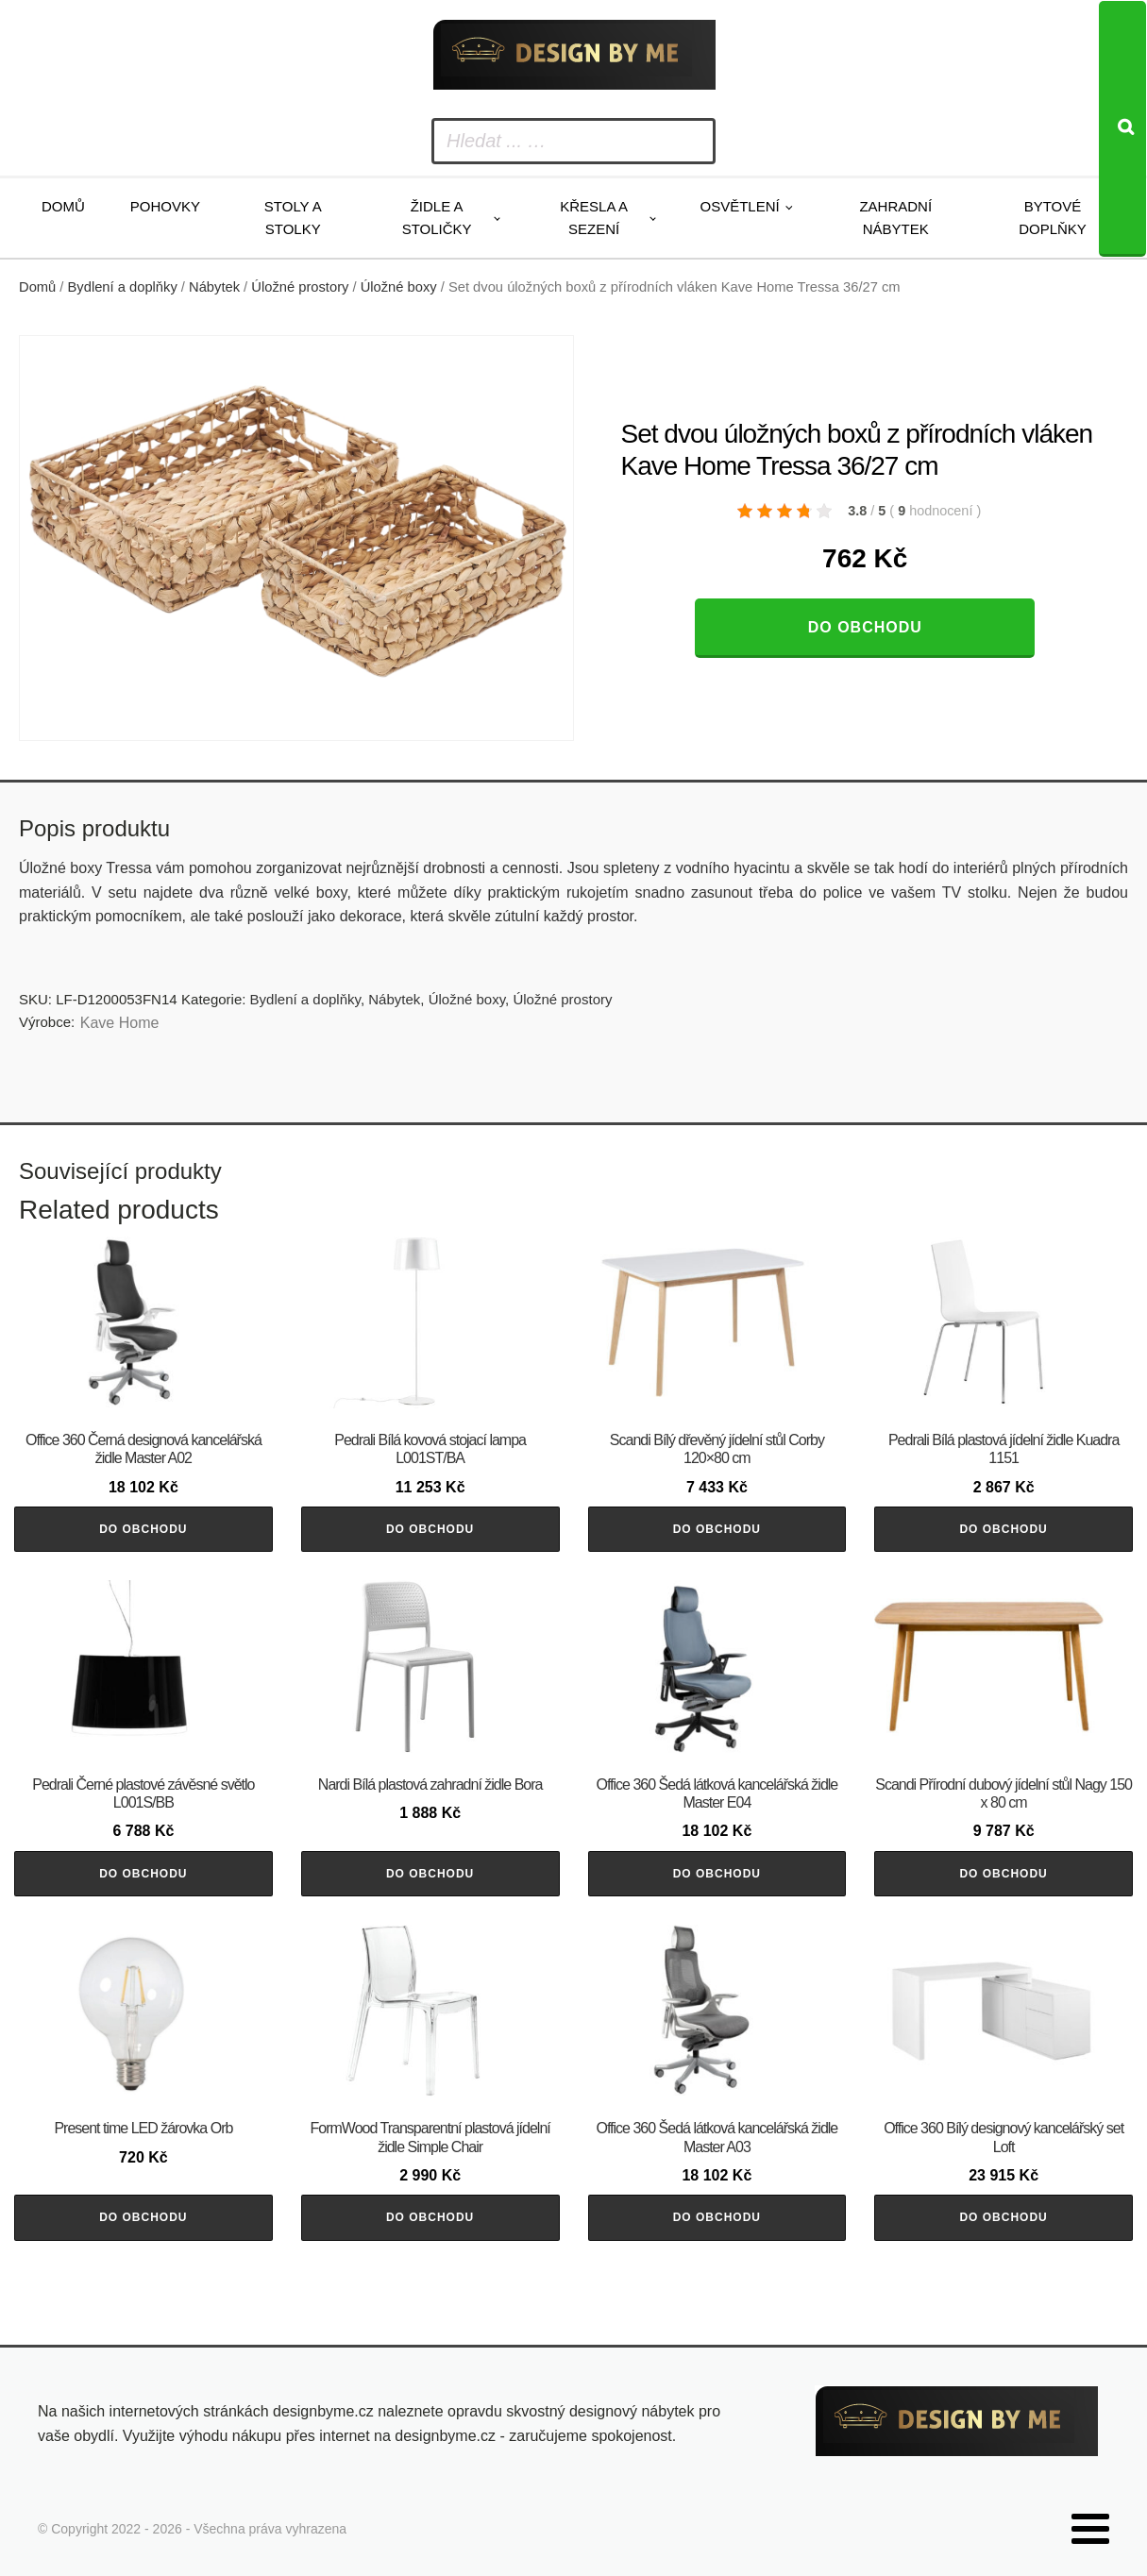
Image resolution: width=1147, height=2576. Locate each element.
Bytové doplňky (1053, 217)
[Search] (1122, 129)
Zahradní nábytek (895, 217)
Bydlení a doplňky (122, 287)
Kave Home (120, 1023)
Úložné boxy (399, 287)
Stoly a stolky (293, 217)
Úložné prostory (299, 287)
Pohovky (165, 206)
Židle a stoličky (437, 217)
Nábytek (214, 287)
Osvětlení (740, 206)
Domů (63, 206)
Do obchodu (865, 627)
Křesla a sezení (594, 217)
